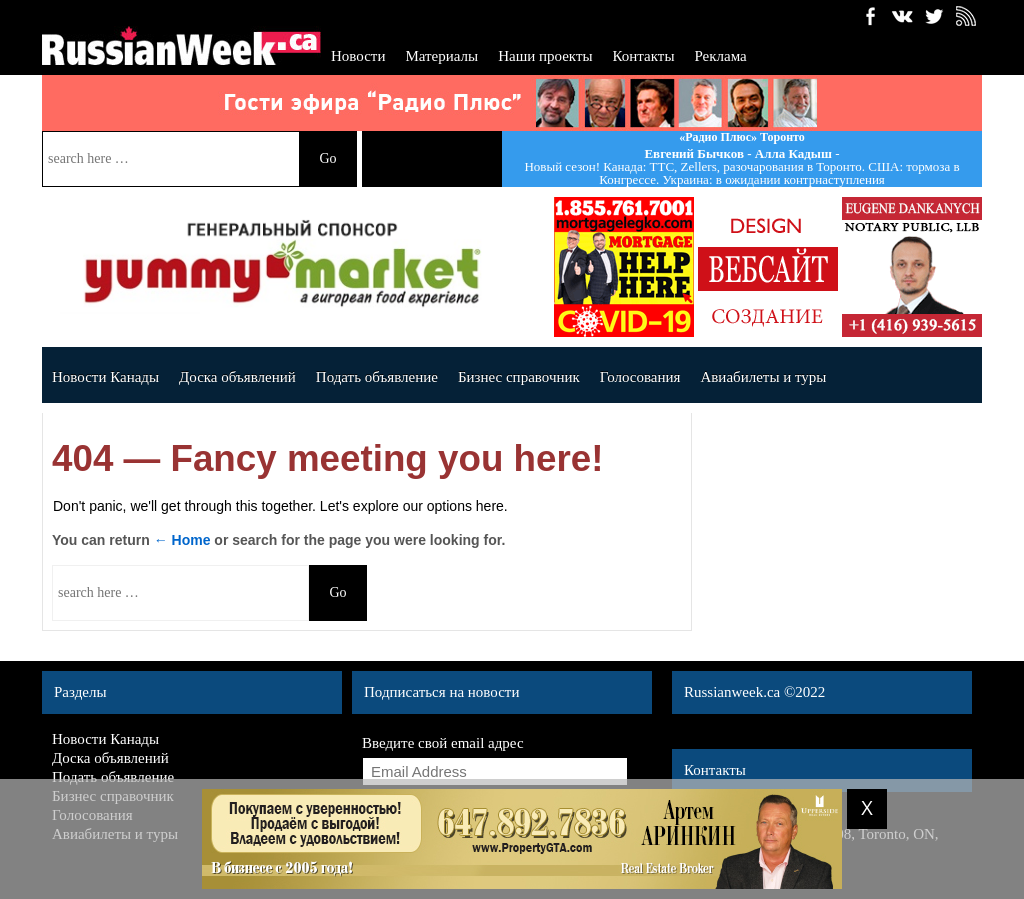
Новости (358, 56)
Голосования (640, 377)
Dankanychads (912, 267)
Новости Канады (105, 377)
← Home (182, 540)
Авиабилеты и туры (763, 377)
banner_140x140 (768, 267)
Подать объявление (377, 377)
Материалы (441, 56)
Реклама (720, 56)
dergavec (624, 267)
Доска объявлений (237, 377)
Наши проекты (545, 56)
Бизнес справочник (519, 377)
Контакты (644, 56)
